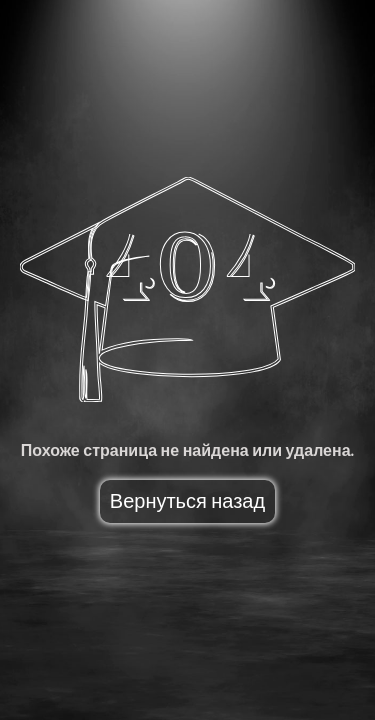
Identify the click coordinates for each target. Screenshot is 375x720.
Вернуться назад (187, 501)
